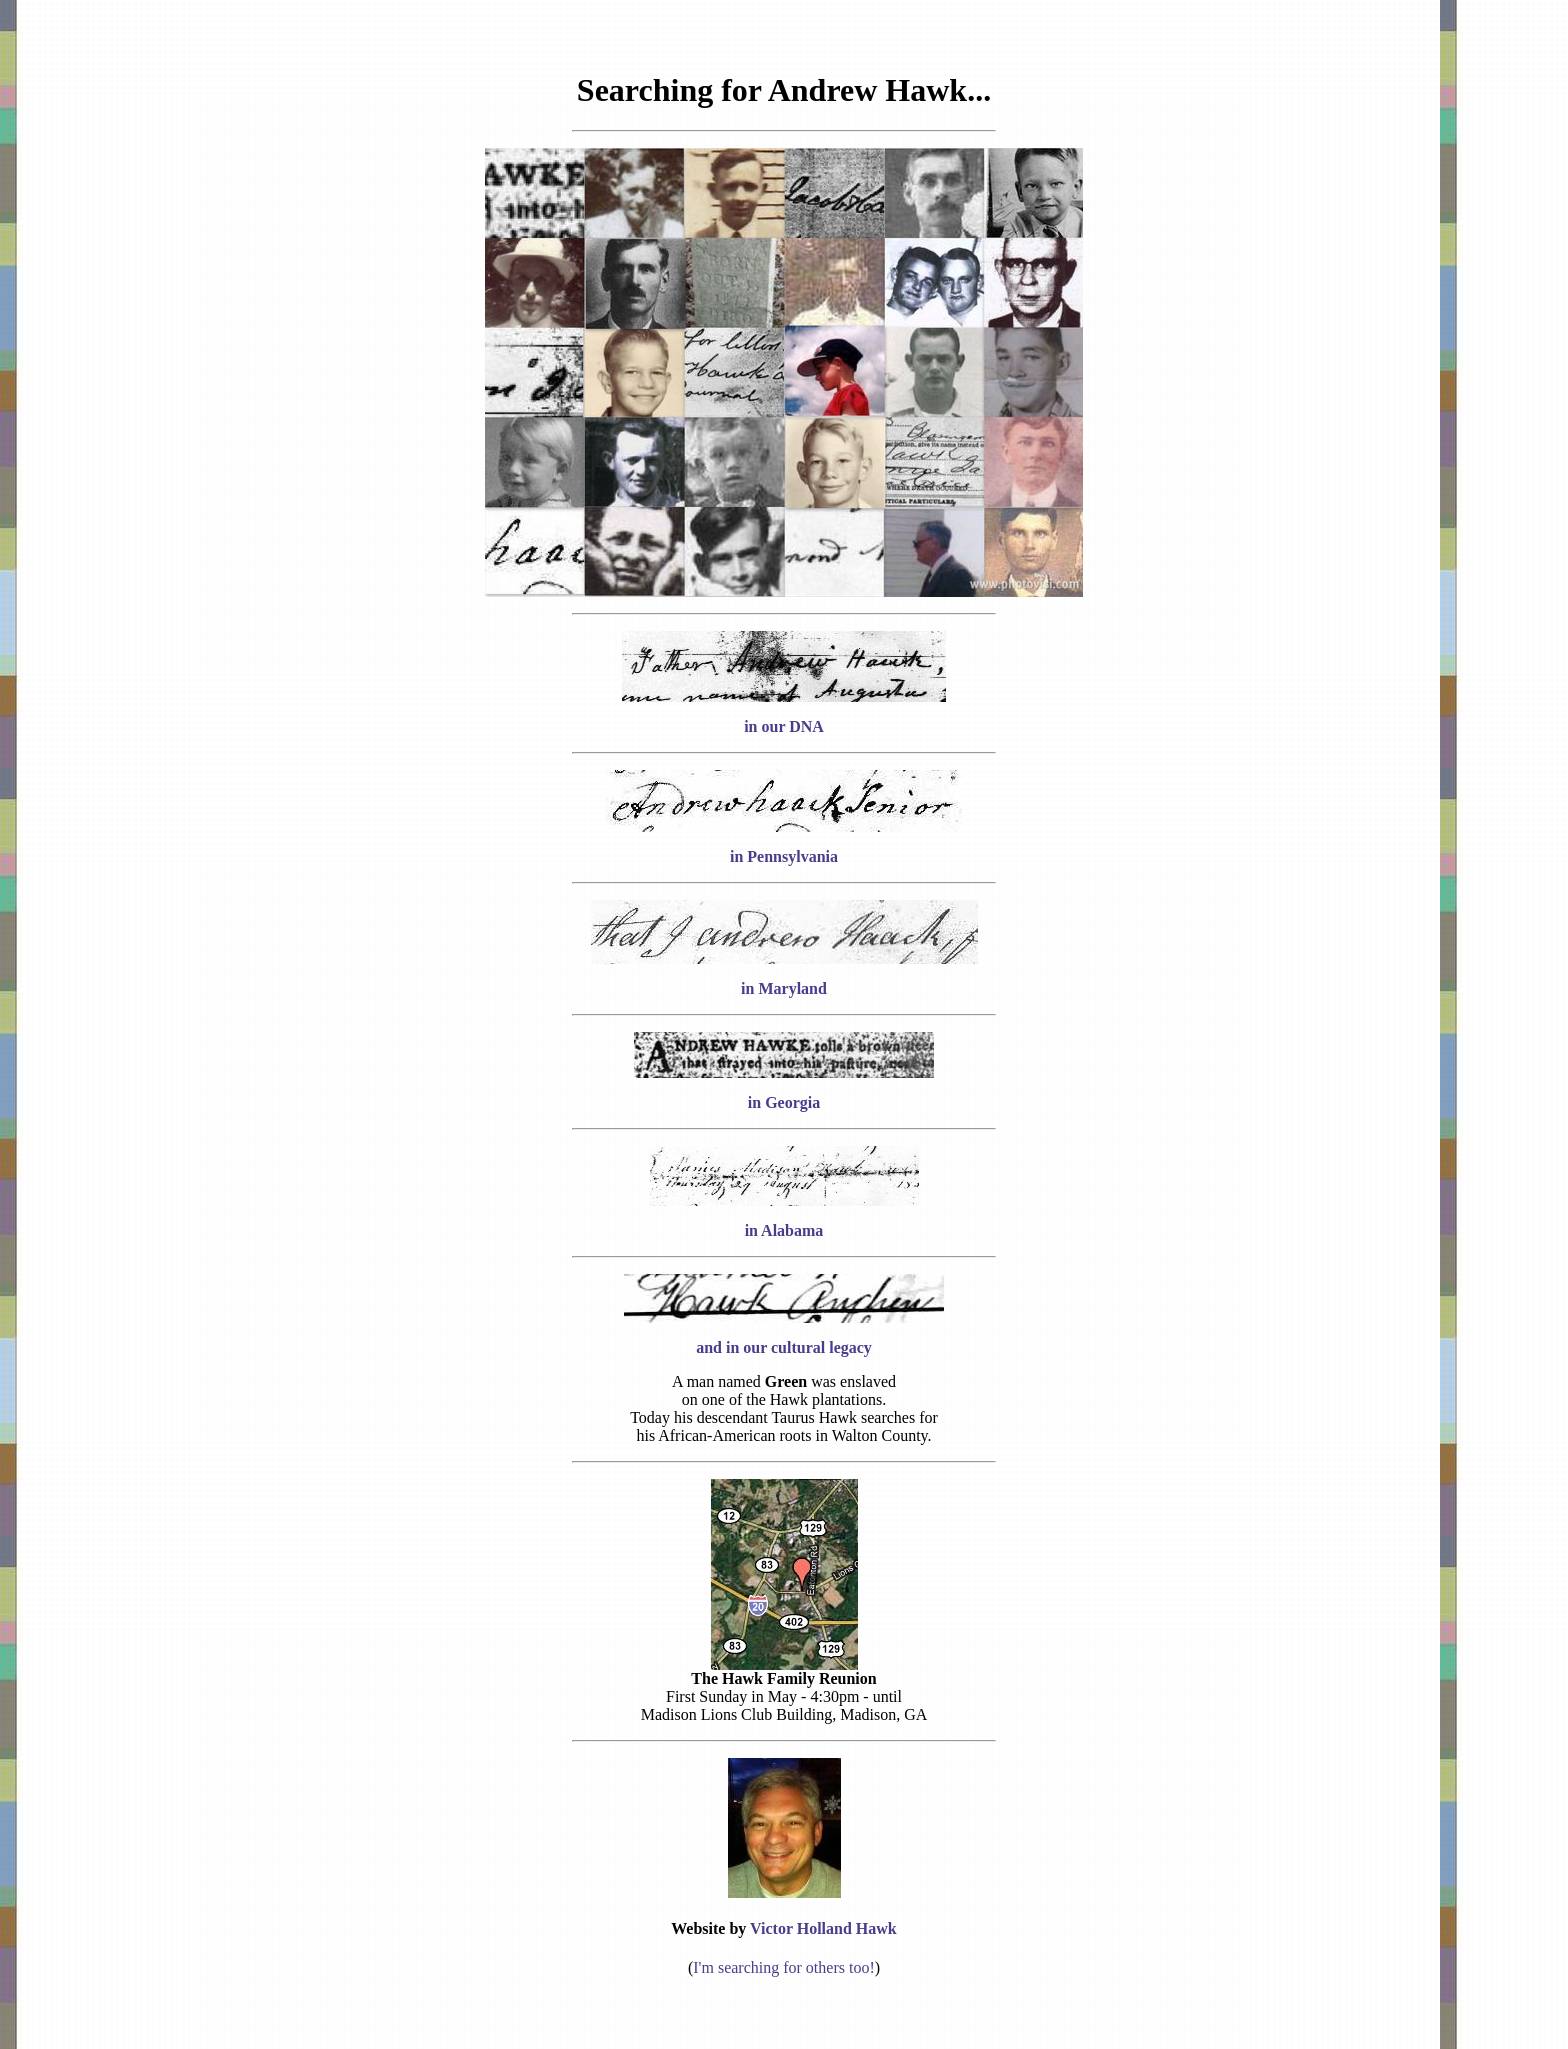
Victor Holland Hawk (823, 1928)
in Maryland (784, 988)
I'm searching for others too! (784, 1967)
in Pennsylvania (784, 856)
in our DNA (784, 726)
